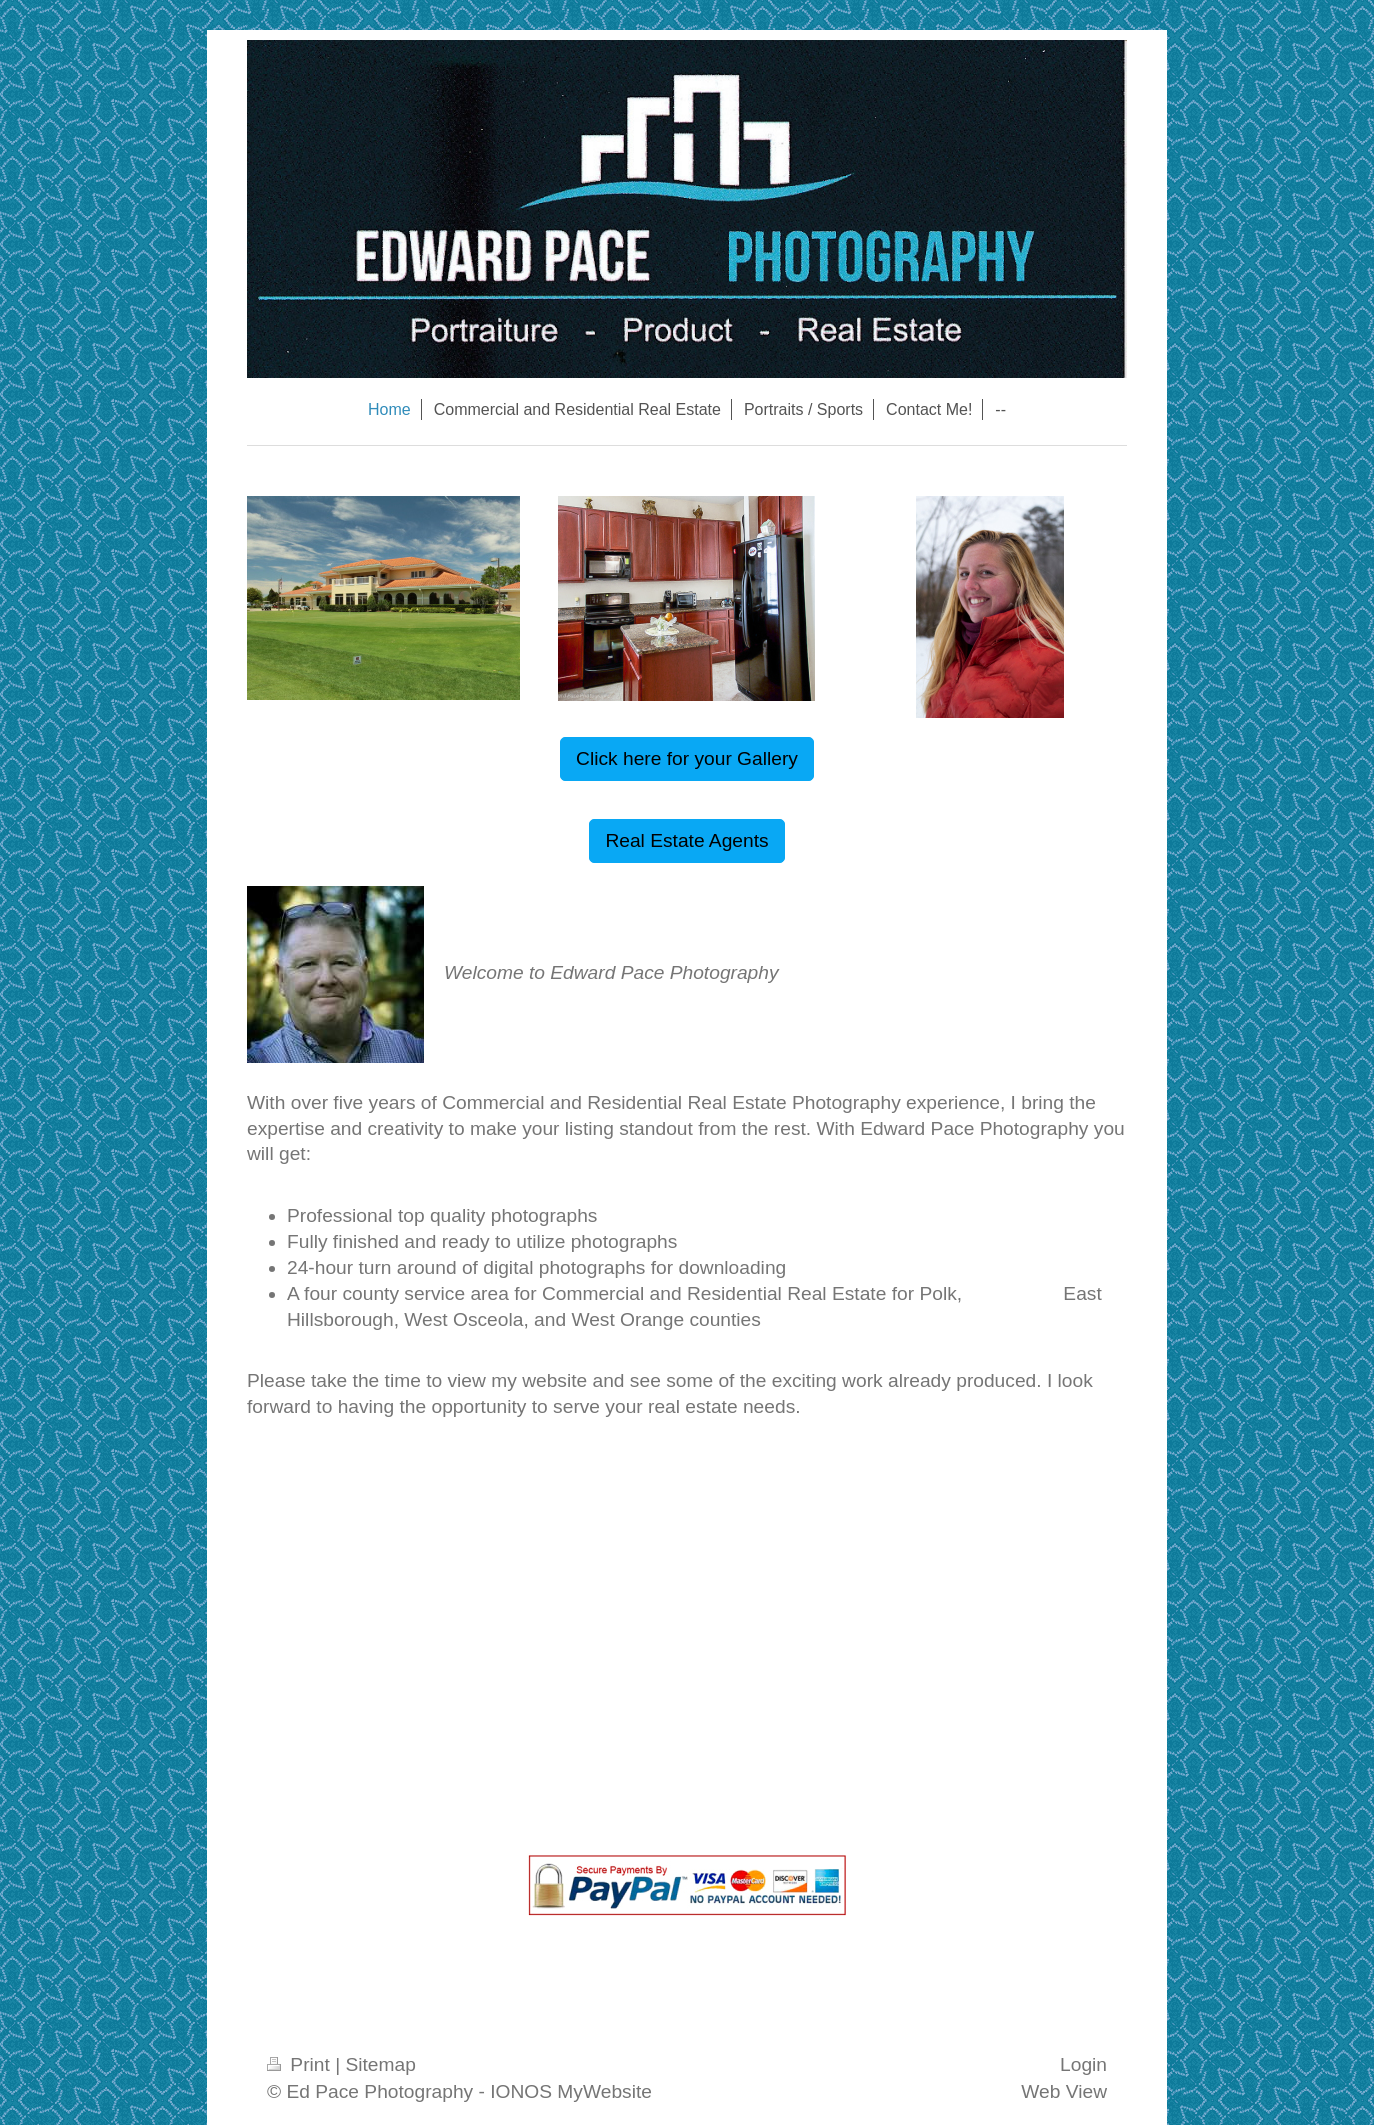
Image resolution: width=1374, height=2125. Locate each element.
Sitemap (380, 2064)
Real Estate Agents (686, 840)
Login (1083, 2064)
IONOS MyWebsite (571, 2091)
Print (301, 2064)
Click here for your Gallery (687, 758)
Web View (1064, 2091)
